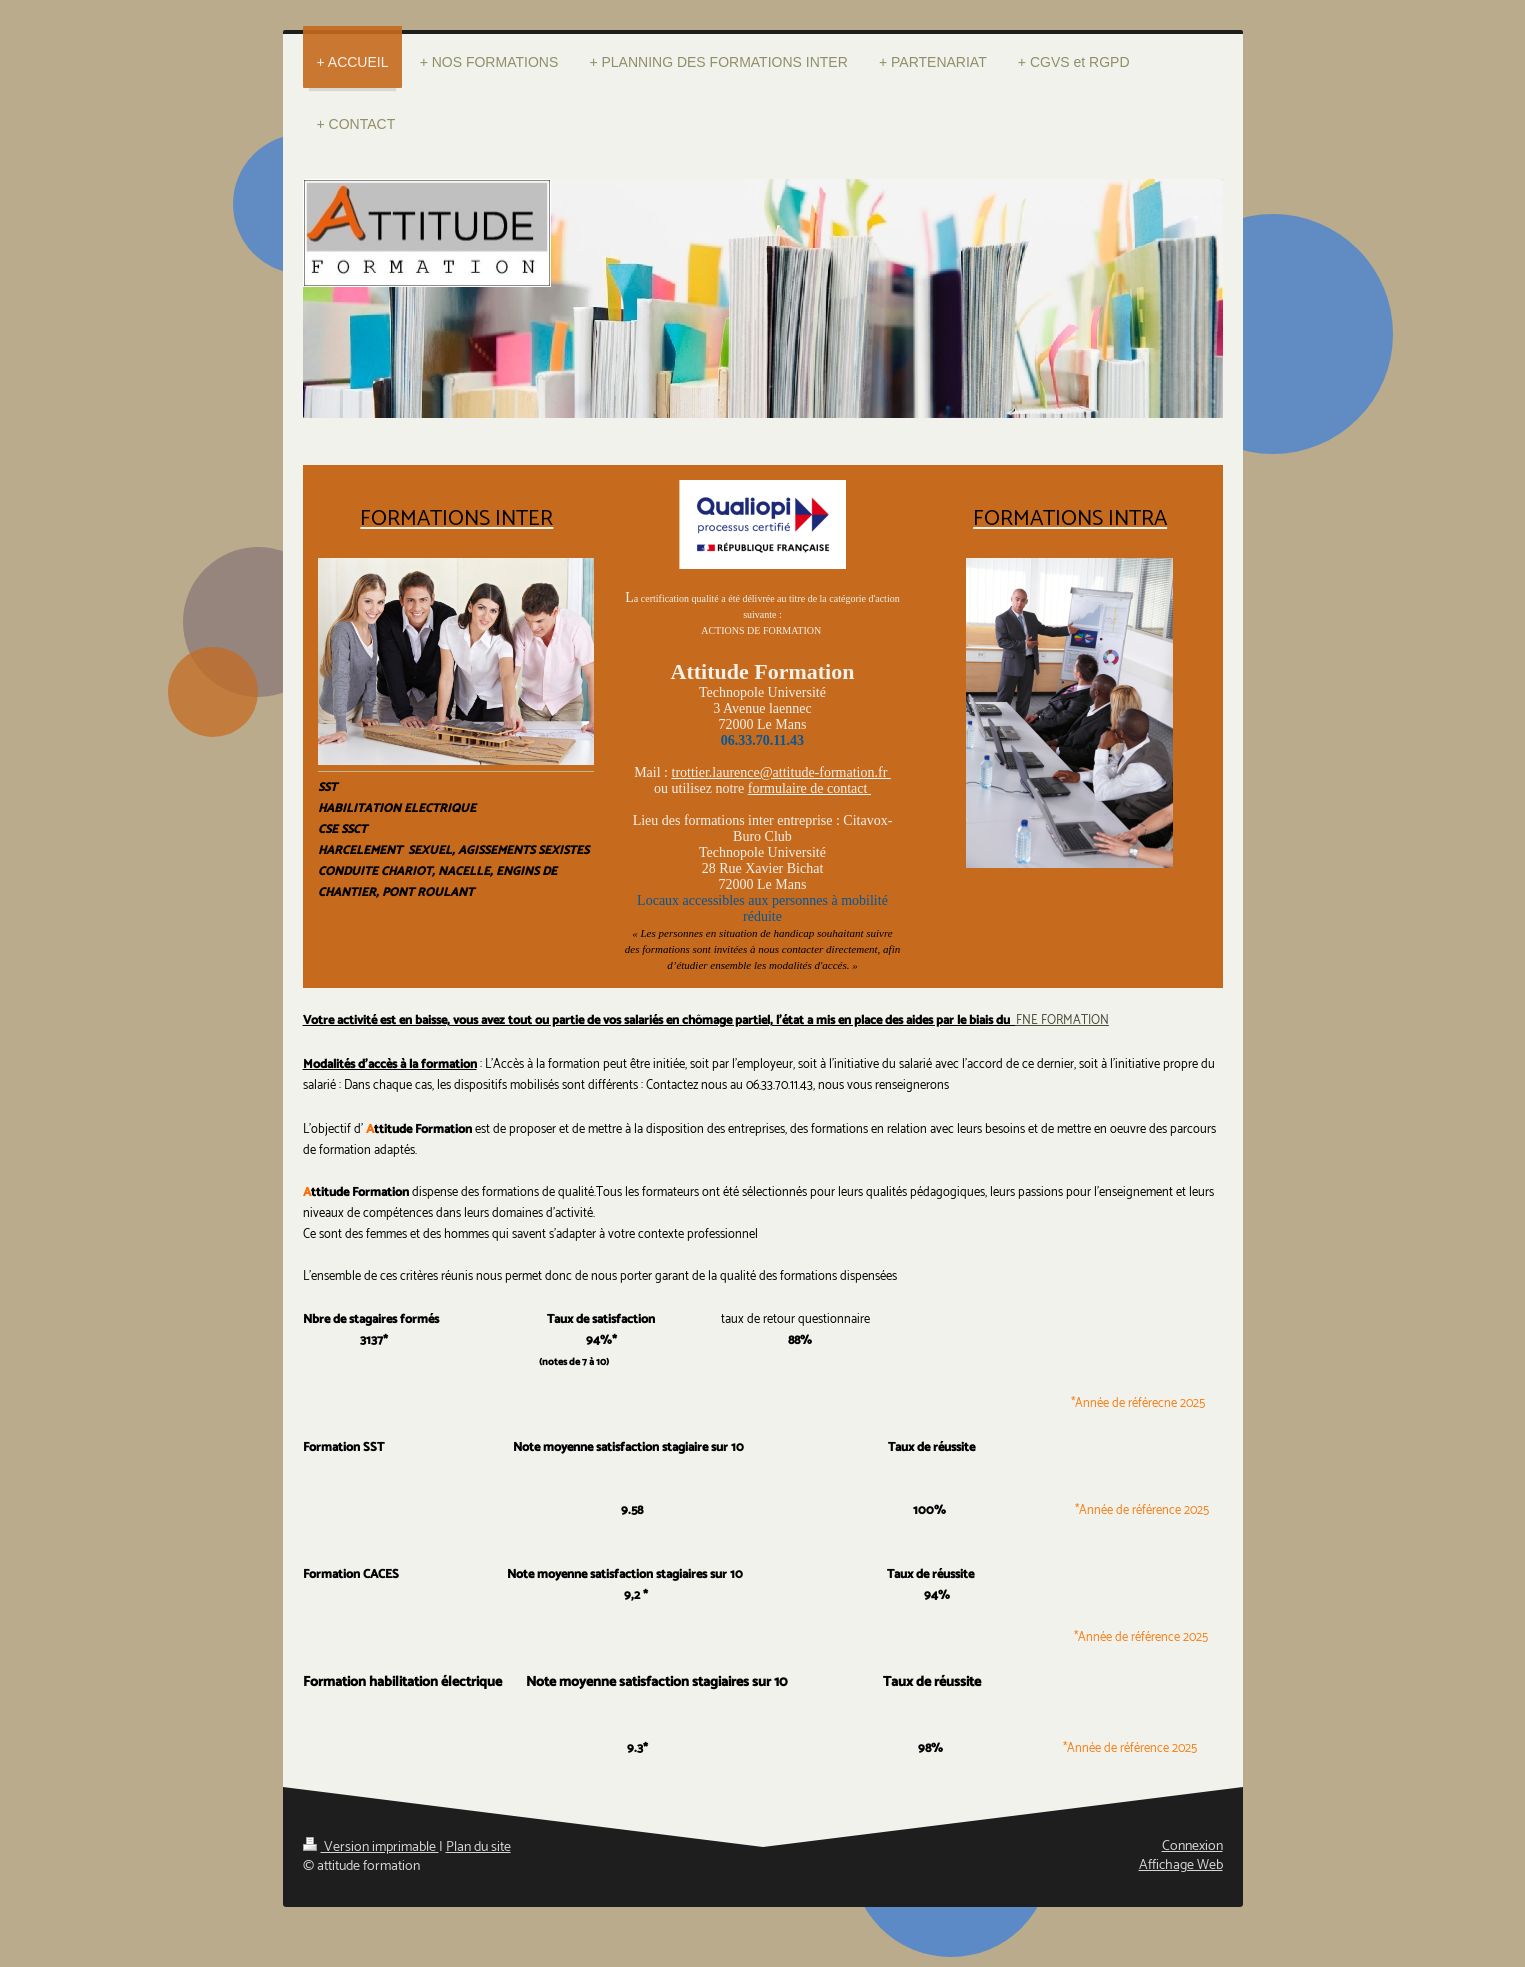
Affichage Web (1181, 1865)
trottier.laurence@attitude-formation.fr (781, 772)
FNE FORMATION (1062, 1020)
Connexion (1192, 1846)
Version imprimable (371, 1847)
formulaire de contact (809, 788)
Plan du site (478, 1847)
